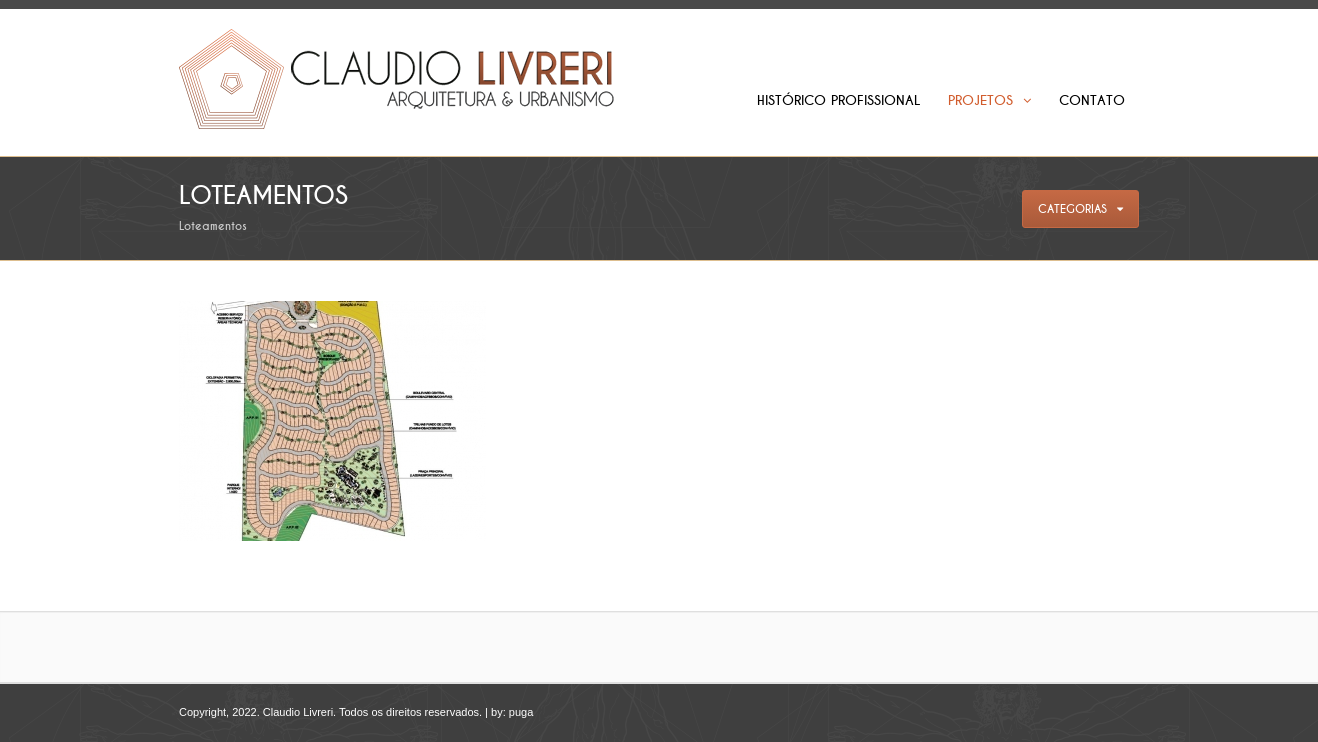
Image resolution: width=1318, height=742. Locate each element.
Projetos (989, 100)
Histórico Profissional (838, 100)
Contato (1092, 100)
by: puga (512, 712)
